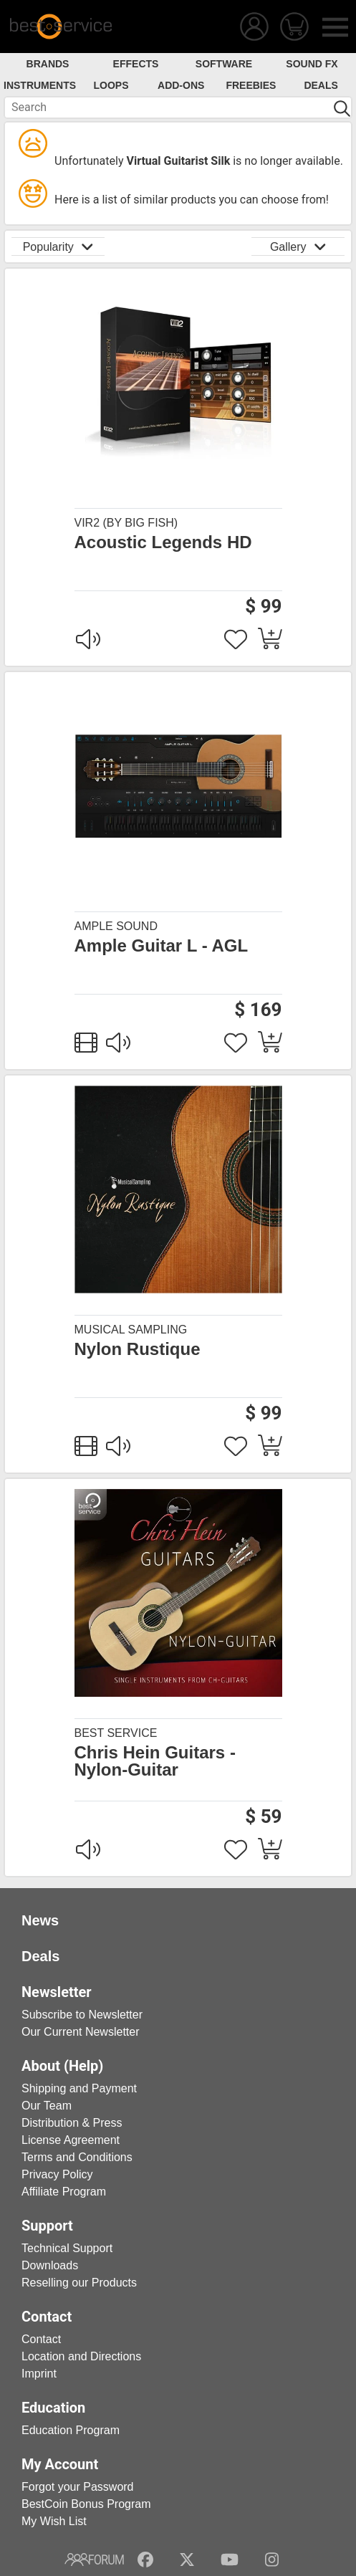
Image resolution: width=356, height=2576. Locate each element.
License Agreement (70, 2140)
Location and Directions (81, 2356)
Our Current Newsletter (80, 2032)
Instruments (40, 85)
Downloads (49, 2265)
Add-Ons (181, 85)
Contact (41, 2339)
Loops (110, 85)
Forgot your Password (77, 2487)
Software (224, 64)
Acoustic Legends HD (163, 542)
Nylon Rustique (137, 1349)
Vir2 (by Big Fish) (126, 523)
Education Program (70, 2430)
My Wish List (54, 2521)
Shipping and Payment (79, 2088)
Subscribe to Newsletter (82, 2014)
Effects (136, 64)
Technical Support (66, 2248)
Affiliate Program (63, 2191)
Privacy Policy (57, 2174)
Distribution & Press (71, 2123)
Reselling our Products (79, 2282)
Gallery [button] (298, 246)
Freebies (251, 85)
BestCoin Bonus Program (86, 2504)
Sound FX (311, 64)
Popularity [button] (58, 246)
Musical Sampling (131, 1329)
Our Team (46, 2105)
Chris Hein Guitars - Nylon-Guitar (155, 1761)
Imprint (39, 2373)
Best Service (116, 1733)
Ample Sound (116, 926)
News (40, 1920)
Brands (48, 64)
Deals (320, 85)
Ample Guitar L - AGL (161, 945)
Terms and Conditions (77, 2157)
